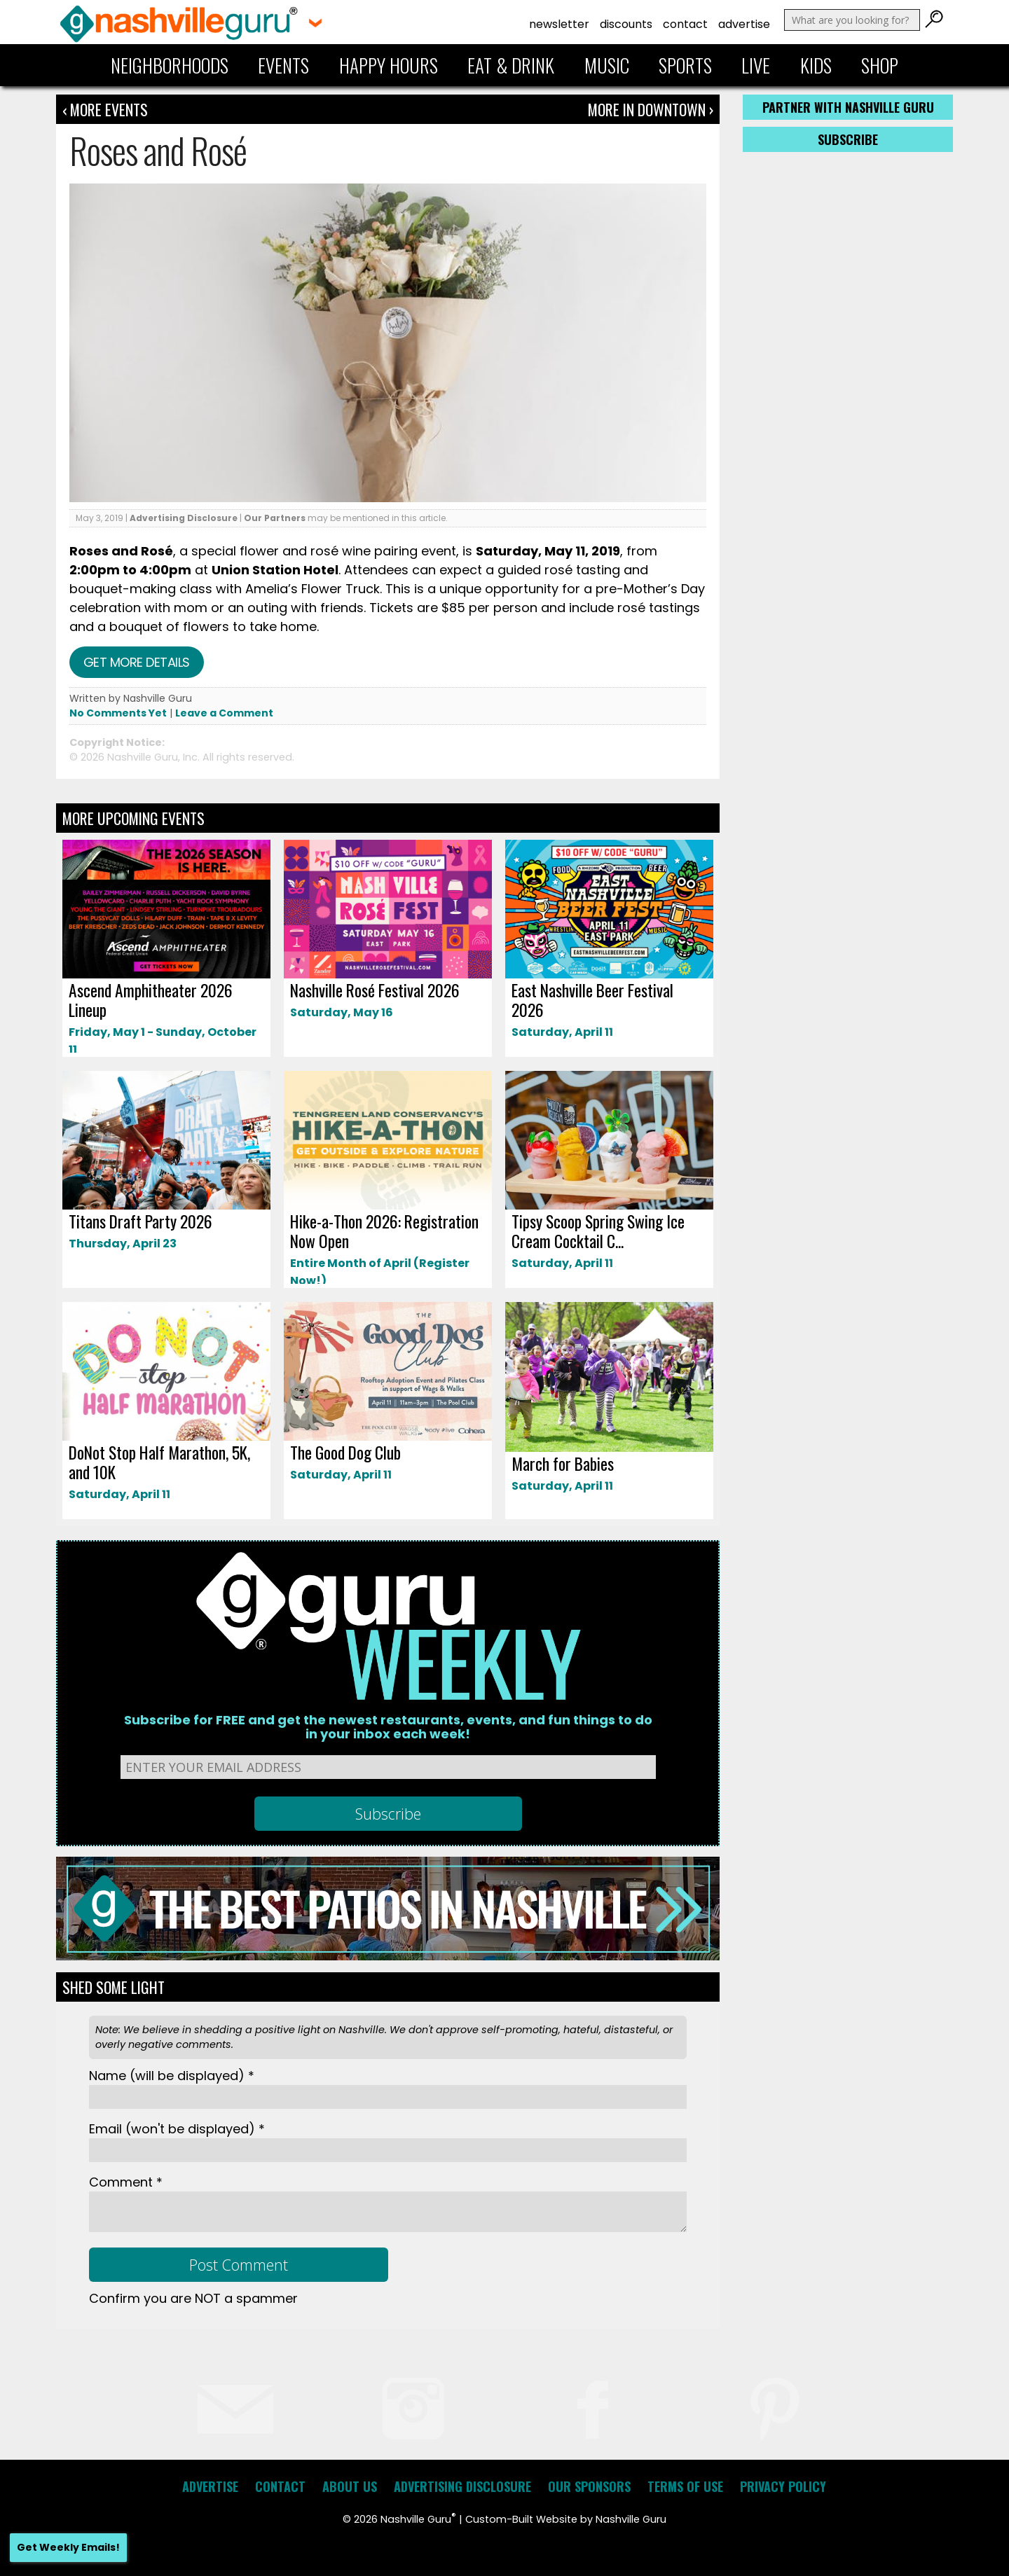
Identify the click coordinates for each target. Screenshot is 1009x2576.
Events (283, 65)
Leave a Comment (224, 713)
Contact (685, 24)
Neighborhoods (169, 65)
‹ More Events (105, 109)
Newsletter (559, 24)
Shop (879, 65)
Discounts (626, 24)
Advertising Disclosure (184, 518)
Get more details (136, 662)
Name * (171, 2075)
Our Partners (275, 518)
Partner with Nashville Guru (848, 107)
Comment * (126, 2182)
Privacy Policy (783, 2486)
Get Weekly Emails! (68, 2547)
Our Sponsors (589, 2486)
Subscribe (848, 139)
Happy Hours (388, 65)
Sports (685, 65)
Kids (816, 65)
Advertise (744, 24)
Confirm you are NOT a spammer (193, 2298)
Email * (177, 2129)
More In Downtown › (650, 109)
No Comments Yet (118, 713)
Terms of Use (685, 2486)
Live (755, 65)
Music (606, 65)
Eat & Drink (510, 65)
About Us (349, 2486)
